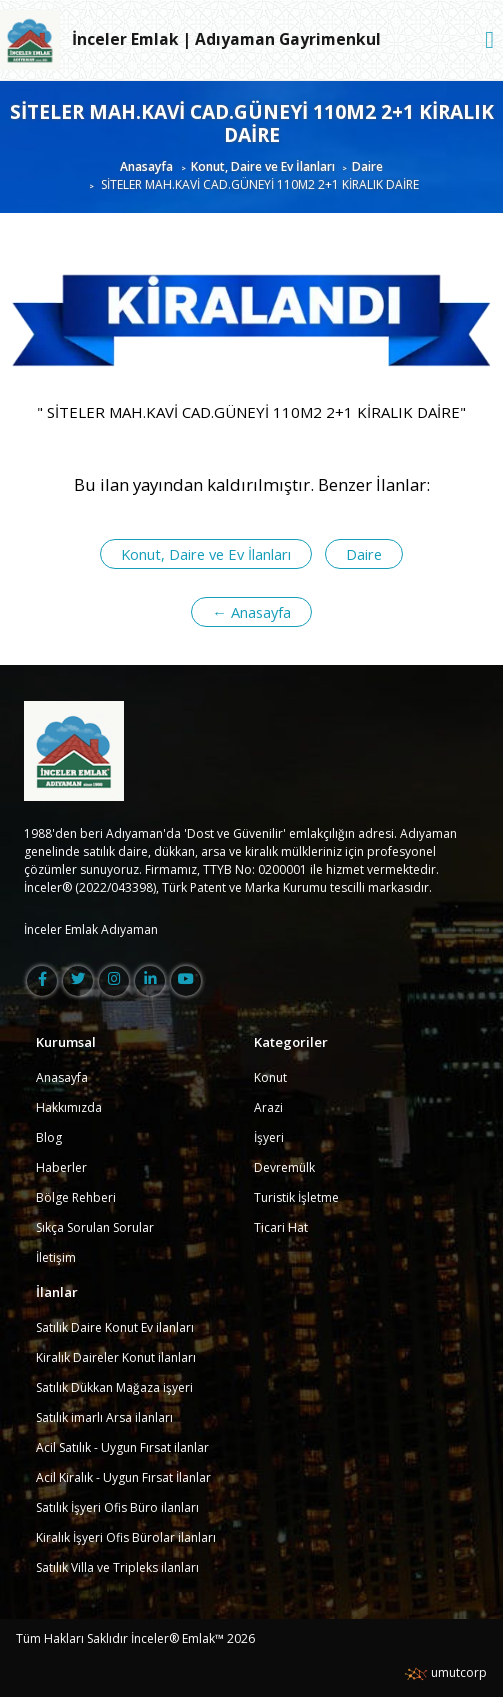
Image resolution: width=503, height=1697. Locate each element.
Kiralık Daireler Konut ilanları (116, 1357)
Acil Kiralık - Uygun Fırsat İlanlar (123, 1477)
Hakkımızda (69, 1107)
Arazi (268, 1107)
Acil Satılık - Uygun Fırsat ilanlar (122, 1447)
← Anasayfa (251, 612)
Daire (367, 166)
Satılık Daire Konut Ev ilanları (115, 1327)
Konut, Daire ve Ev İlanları (263, 166)
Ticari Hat (281, 1227)
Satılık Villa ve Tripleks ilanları (117, 1567)
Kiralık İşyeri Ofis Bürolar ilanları (126, 1537)
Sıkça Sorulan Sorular (95, 1227)
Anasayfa (146, 166)
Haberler (61, 1167)
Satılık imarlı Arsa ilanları (104, 1417)
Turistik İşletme (296, 1197)
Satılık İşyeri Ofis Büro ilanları (117, 1507)
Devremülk (284, 1167)
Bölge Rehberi (76, 1197)
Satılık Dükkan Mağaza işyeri (114, 1387)
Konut (270, 1077)
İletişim (56, 1257)
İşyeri (269, 1137)
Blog (49, 1137)
